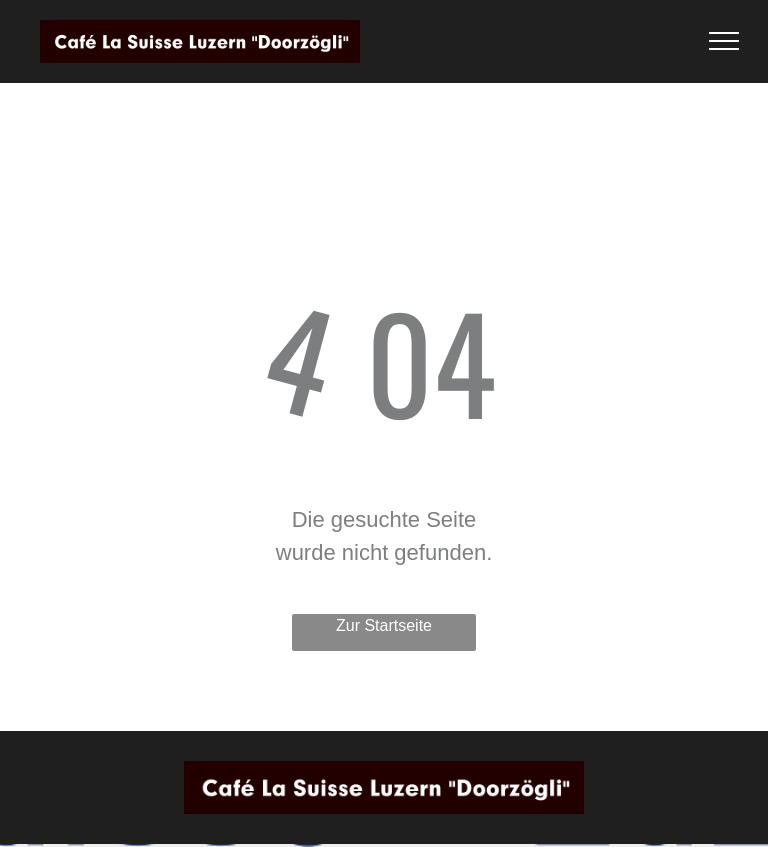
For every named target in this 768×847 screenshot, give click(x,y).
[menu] (724, 41)
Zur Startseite (384, 625)
